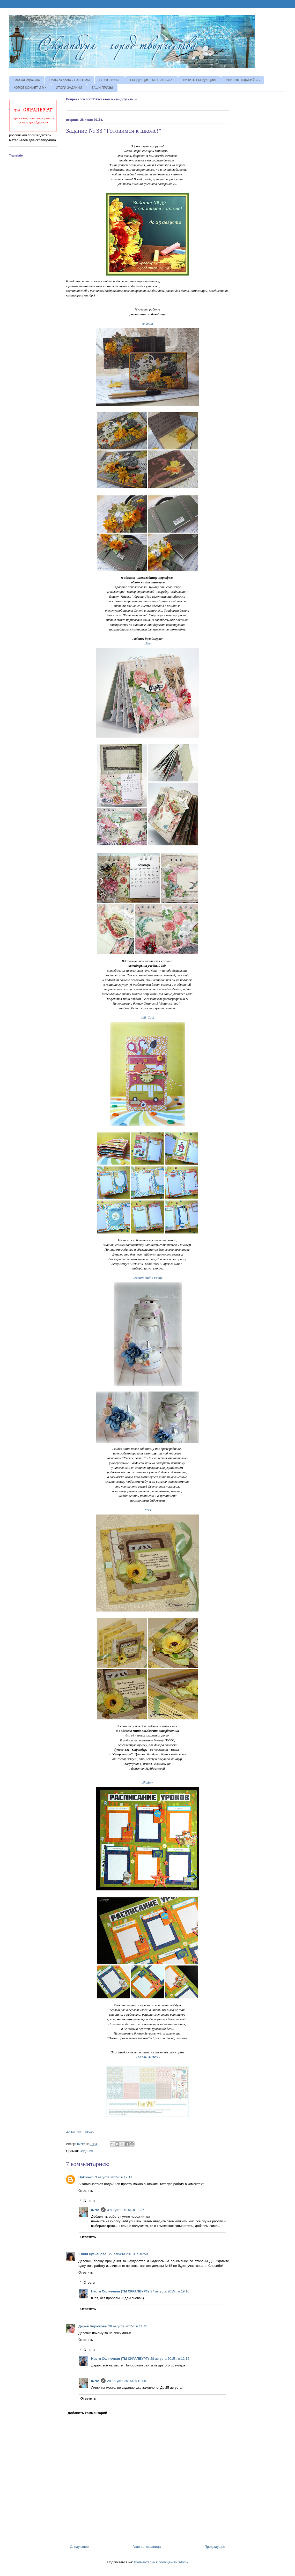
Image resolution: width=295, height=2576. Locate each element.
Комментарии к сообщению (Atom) (161, 2562)
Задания (86, 2151)
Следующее (79, 2547)
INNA (147, 1510)
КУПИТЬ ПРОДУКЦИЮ (199, 80)
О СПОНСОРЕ (110, 80)
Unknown (86, 2177)
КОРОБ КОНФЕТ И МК (30, 88)
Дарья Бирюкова (92, 2326)
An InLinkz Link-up (80, 2132)
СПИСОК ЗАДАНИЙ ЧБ (243, 80)
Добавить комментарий (87, 2413)
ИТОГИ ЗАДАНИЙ (69, 88)
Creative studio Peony (147, 1278)
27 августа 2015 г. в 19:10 (169, 2291)
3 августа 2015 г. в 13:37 (125, 2210)
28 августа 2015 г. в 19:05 (126, 2381)
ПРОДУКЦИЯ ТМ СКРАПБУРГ (151, 80)
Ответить (85, 2191)
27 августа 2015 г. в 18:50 (128, 2254)
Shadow (147, 1782)
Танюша (147, 323)
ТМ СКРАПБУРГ (148, 2057)
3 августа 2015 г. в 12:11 (113, 2177)
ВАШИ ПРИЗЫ (102, 88)
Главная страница (27, 80)
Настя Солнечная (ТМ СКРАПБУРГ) (120, 2291)
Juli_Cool (147, 1017)
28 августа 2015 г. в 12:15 (169, 2358)
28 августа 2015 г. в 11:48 (127, 2326)
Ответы (89, 2200)
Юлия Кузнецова (92, 2254)
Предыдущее (214, 2547)
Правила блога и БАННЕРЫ (69, 80)
